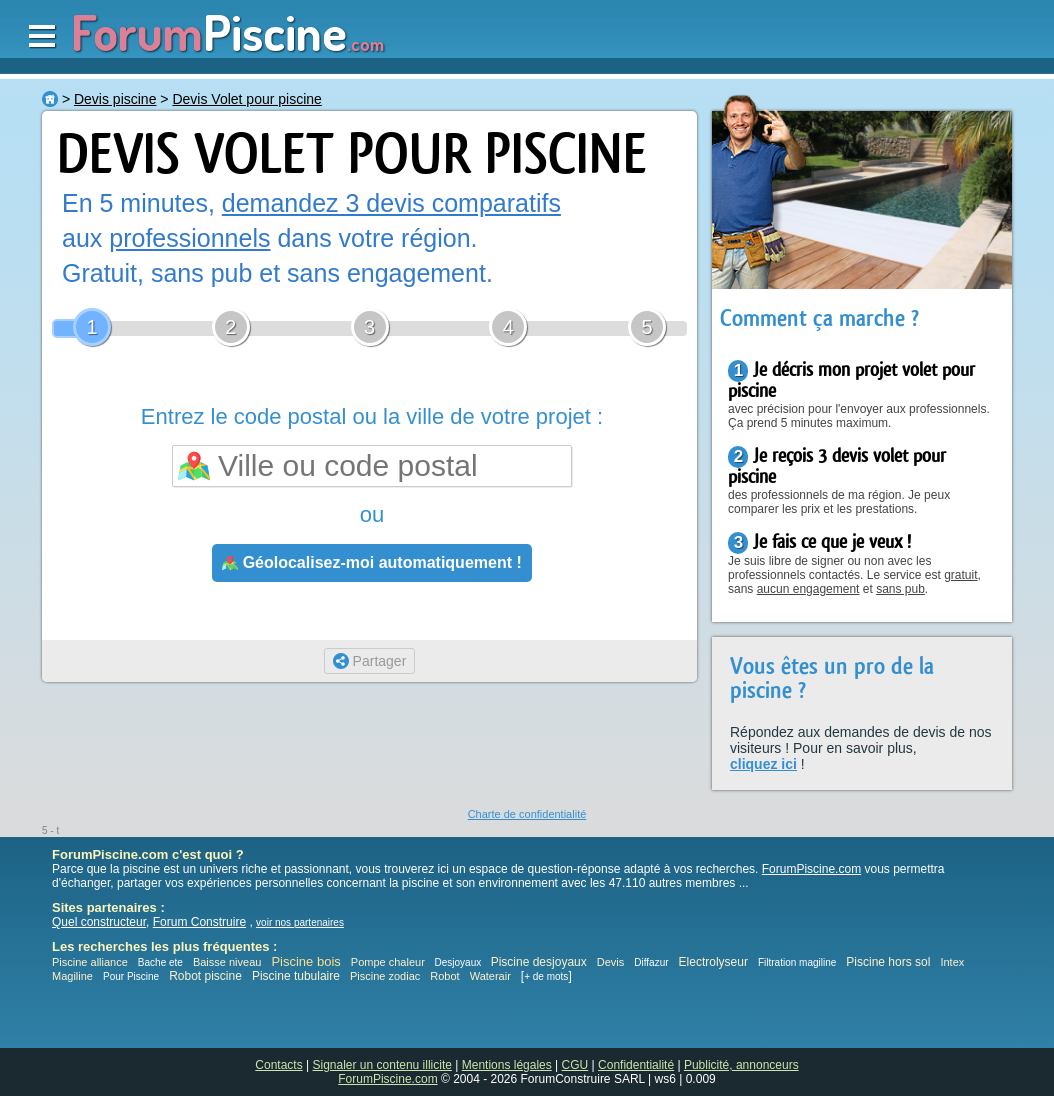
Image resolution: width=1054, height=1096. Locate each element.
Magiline (72, 976)
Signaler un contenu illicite (382, 1065)
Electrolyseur (713, 962)
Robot (444, 976)
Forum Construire (199, 922)
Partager (370, 661)
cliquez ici (763, 764)
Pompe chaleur (389, 962)
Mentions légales (507, 1065)
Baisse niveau (227, 962)
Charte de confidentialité (527, 814)
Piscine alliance (90, 962)
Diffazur (651, 962)
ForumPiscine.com (811, 869)
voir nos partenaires (300, 922)
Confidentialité (636, 1065)
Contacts (278, 1065)
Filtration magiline (797, 962)
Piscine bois (305, 961)
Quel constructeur (99, 922)
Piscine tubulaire (296, 976)
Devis (611, 962)
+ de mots (546, 976)
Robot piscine (205, 976)
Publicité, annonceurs (741, 1065)
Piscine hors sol (888, 962)
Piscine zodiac (385, 976)
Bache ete (160, 962)
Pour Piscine (131, 976)
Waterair (490, 976)
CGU (575, 1065)
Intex (952, 962)
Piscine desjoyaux (539, 962)
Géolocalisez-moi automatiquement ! (372, 562)
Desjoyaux (459, 962)
